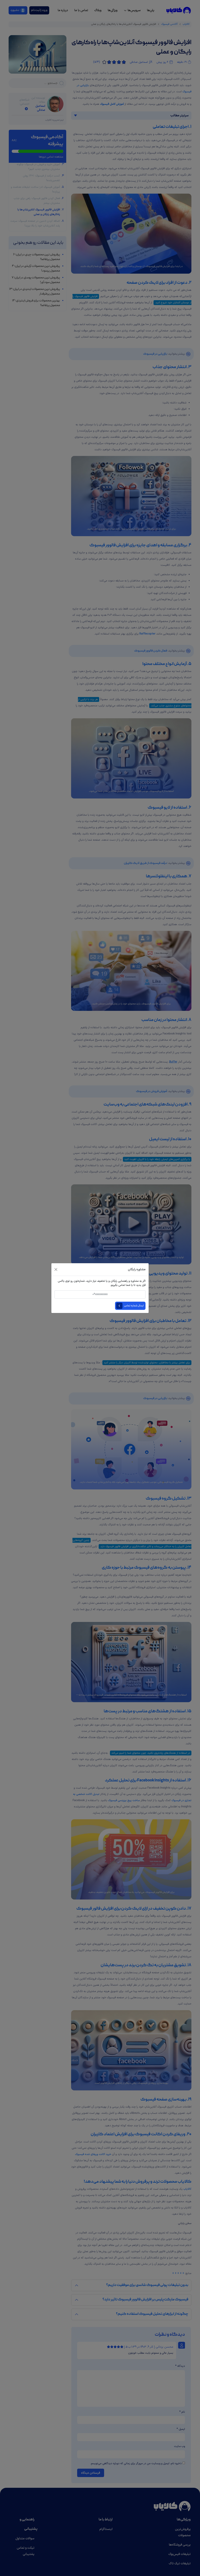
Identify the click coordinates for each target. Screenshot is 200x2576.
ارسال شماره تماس (134, 1306)
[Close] (56, 1269)
